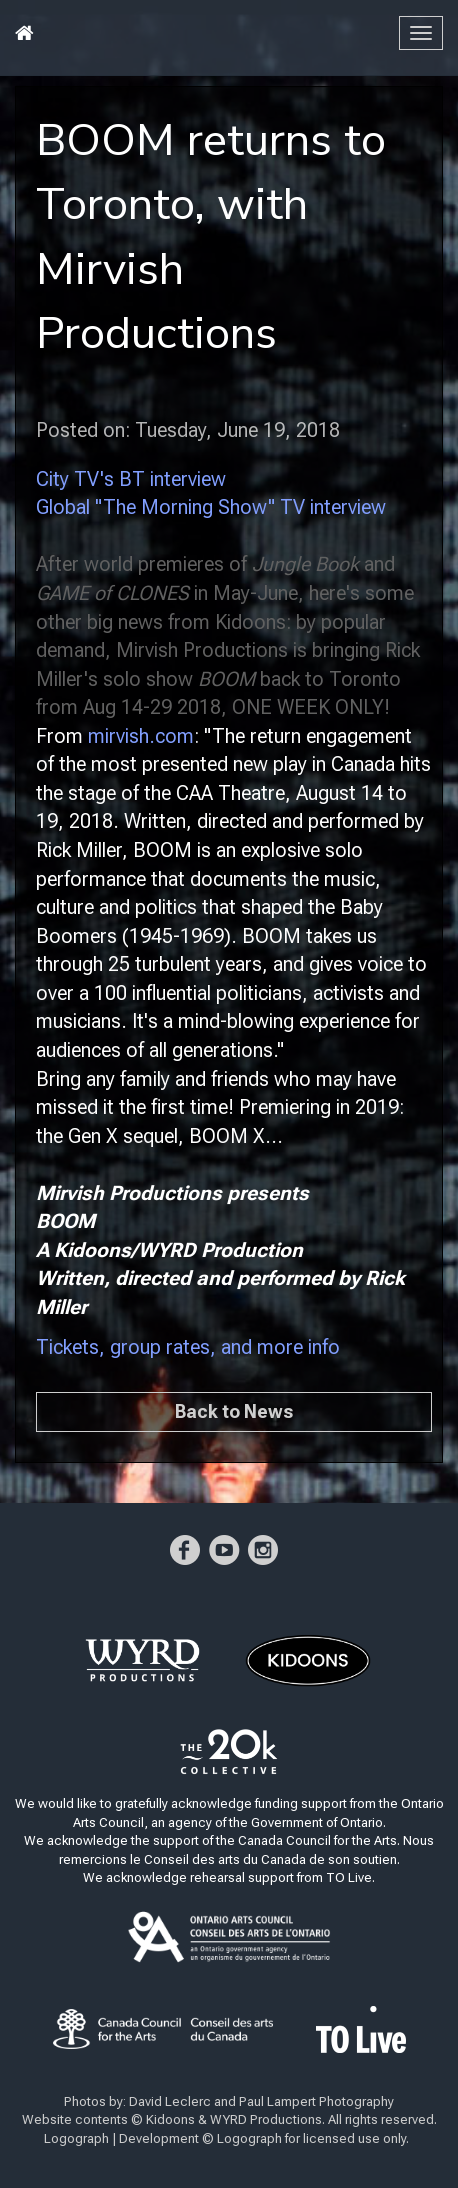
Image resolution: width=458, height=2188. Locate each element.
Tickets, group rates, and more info (188, 1347)
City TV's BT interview (131, 479)
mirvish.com (141, 736)
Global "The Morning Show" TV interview (211, 507)
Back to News (234, 1411)
